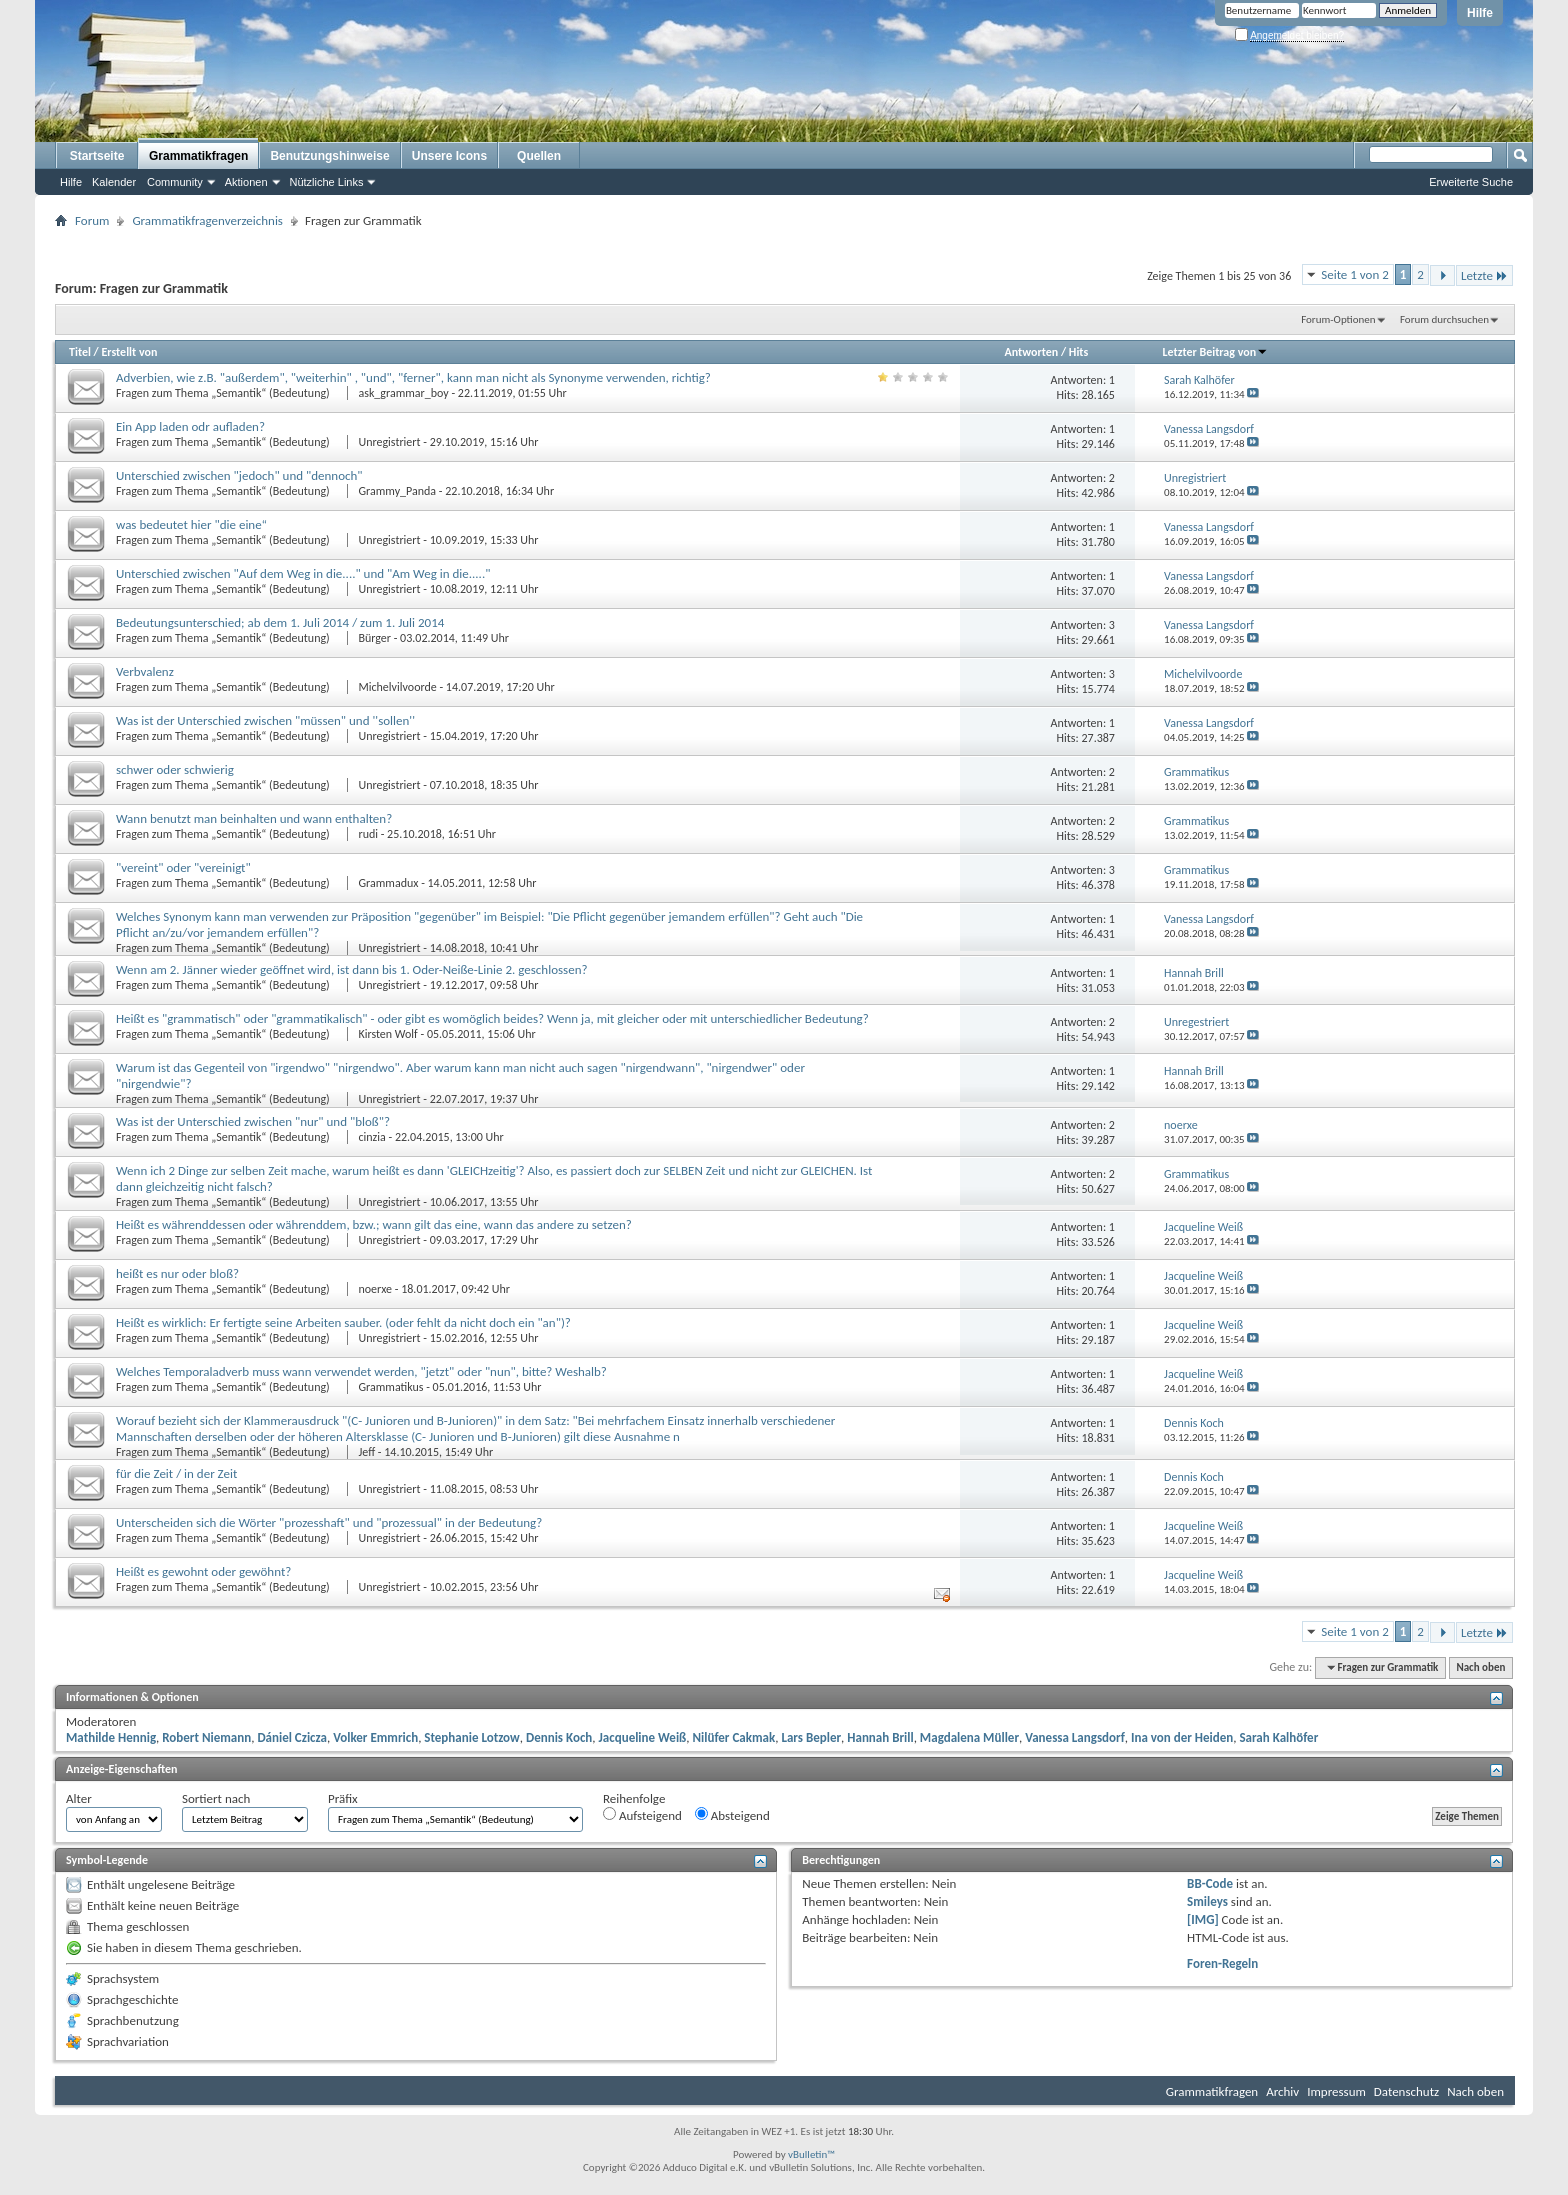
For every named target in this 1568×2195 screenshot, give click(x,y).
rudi (368, 834)
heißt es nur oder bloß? (177, 1273)
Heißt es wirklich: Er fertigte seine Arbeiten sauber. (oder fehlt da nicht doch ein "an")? (343, 1322)
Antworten (1031, 352)
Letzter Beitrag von (1216, 352)
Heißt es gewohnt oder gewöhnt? (203, 1571)
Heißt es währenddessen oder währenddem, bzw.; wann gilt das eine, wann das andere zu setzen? (374, 1224)
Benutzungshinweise (329, 156)
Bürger (374, 638)
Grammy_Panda (397, 491)
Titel (80, 352)
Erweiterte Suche (1471, 182)
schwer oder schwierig (175, 769)
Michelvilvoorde (397, 687)
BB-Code (1210, 1883)
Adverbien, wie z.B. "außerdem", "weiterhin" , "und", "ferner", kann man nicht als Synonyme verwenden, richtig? (413, 377)
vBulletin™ (811, 2154)
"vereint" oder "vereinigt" (183, 867)
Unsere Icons (449, 156)
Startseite (97, 156)
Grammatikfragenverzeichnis (207, 220)
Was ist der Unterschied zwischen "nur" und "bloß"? (253, 1121)
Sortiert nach (216, 1798)
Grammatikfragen (198, 156)
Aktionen (246, 182)
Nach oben (1480, 1667)
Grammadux (388, 883)
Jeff (366, 1452)
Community (175, 182)
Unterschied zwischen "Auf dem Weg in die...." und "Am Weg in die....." (303, 573)
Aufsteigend (642, 1815)
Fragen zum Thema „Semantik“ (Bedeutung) (224, 393)
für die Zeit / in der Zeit (176, 1473)
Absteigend (732, 1815)
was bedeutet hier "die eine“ (191, 524)
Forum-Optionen (1338, 319)
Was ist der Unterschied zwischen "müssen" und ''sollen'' (265, 720)
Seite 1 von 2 (1355, 274)
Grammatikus (390, 1387)
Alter (79, 1798)
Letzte (1484, 275)
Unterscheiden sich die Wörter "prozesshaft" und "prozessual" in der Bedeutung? (329, 1522)
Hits (1078, 352)
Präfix (343, 1798)
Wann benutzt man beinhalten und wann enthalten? (254, 818)
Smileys (1207, 1901)
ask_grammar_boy (403, 393)
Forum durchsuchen (1444, 319)
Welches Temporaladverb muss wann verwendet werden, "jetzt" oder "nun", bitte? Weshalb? (361, 1371)
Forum (92, 220)
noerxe (375, 1289)
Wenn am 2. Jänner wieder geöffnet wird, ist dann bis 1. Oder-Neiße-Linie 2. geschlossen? (352, 969)
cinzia (371, 1137)
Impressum (1336, 2091)
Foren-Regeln (1222, 1963)
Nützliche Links (327, 182)
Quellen (539, 156)
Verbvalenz (145, 671)
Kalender (114, 182)
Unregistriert (389, 442)
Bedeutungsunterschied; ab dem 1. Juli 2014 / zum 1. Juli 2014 (280, 622)
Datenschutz (1406, 2091)
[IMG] (1203, 1919)
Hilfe (1480, 13)
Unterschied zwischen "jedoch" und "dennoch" (239, 475)
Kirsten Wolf (387, 1034)
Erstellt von (129, 352)
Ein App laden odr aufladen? (190, 426)
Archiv (1282, 2091)
